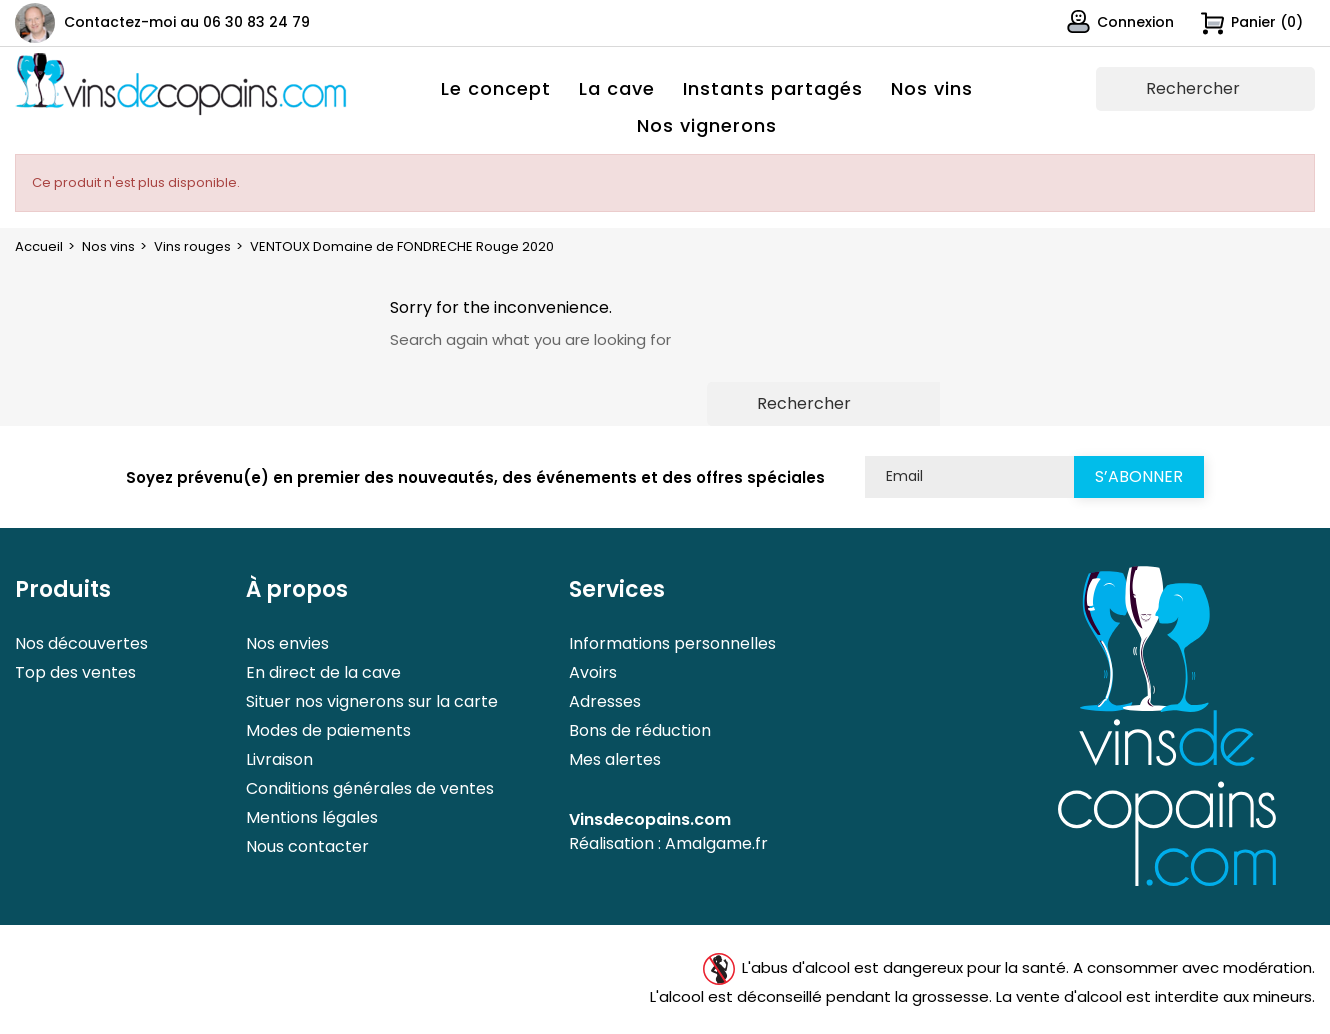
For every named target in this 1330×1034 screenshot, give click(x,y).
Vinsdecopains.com (650, 819)
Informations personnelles (672, 643)
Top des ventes (75, 672)
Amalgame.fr (716, 843)
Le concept (496, 88)
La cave (617, 88)
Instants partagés (773, 88)
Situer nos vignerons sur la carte (372, 701)
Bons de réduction (640, 730)
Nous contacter (307, 846)
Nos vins (932, 88)
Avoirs (593, 672)
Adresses (605, 701)
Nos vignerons (707, 125)
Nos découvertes (81, 643)
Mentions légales (312, 817)
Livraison (279, 759)
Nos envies (287, 643)
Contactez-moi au (187, 22)
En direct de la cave (323, 672)
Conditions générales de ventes (370, 788)
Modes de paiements (328, 730)
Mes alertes (615, 759)
